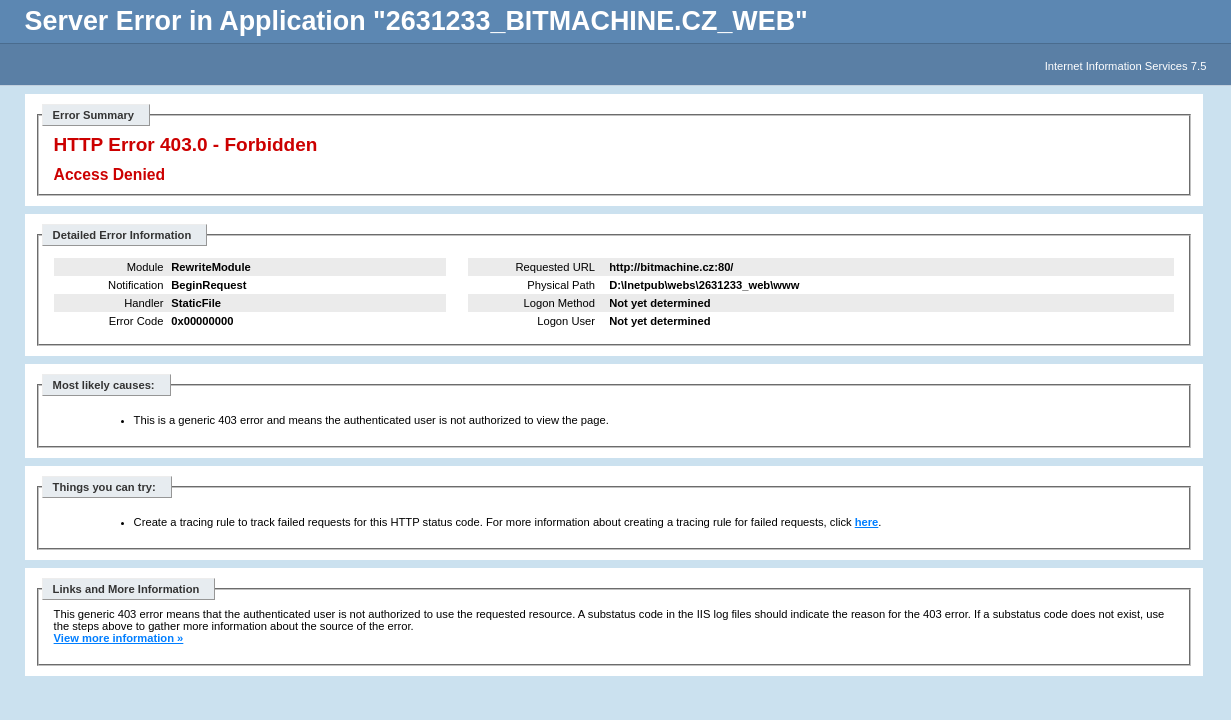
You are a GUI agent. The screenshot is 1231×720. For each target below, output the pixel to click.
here (867, 522)
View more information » (119, 638)
